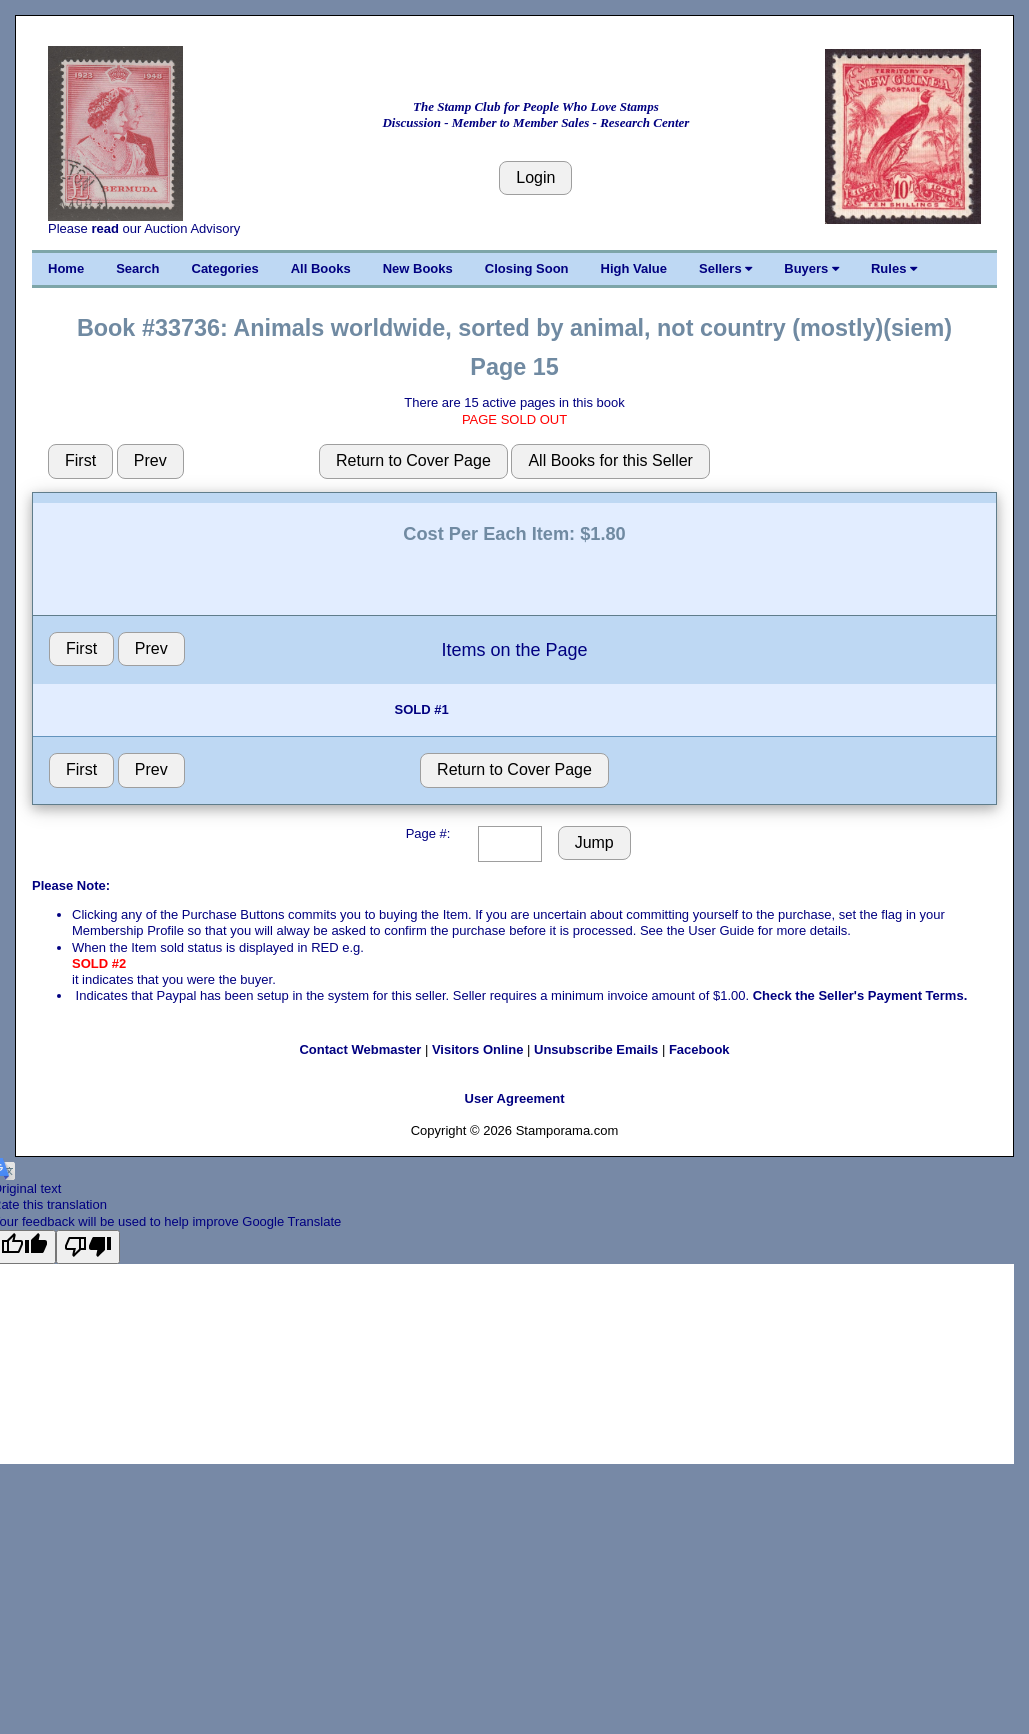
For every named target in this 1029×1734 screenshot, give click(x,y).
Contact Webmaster (360, 1049)
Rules (894, 268)
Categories (225, 268)
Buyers (811, 268)
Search (137, 268)
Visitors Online (478, 1049)
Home (66, 268)
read (104, 228)
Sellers (725, 268)
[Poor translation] (88, 1247)
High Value (634, 268)
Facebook (699, 1049)
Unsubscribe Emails (596, 1049)
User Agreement (515, 1098)
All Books (321, 268)
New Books (418, 268)
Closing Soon (527, 268)
